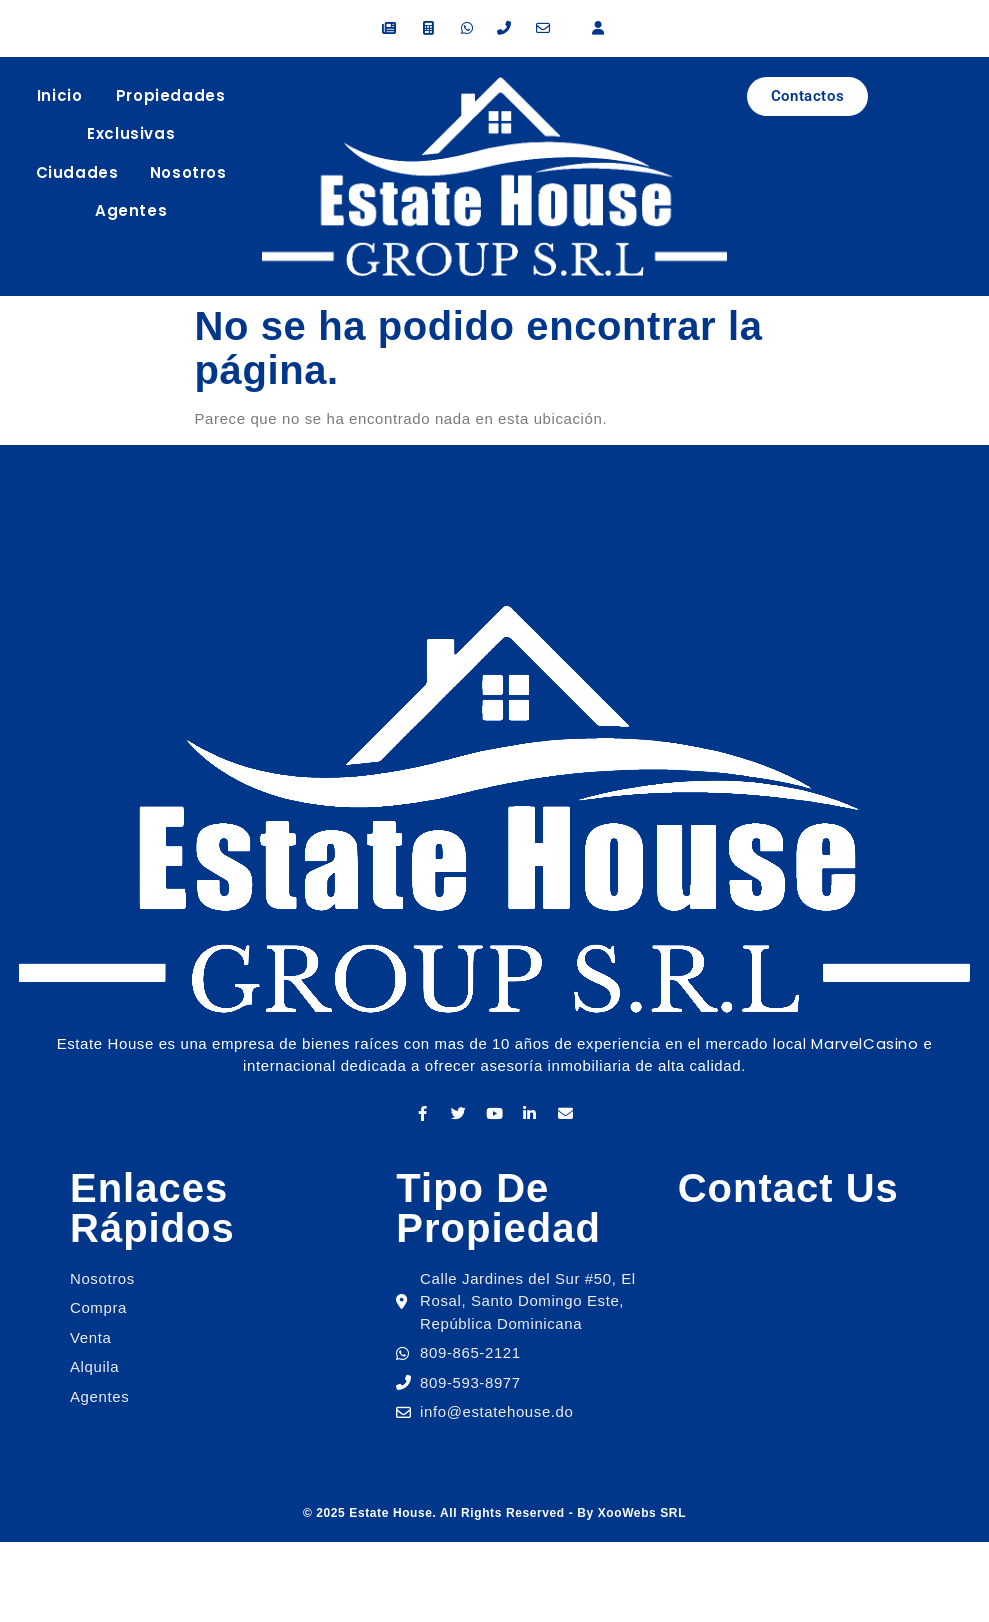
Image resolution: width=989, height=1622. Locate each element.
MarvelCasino (864, 1043)
